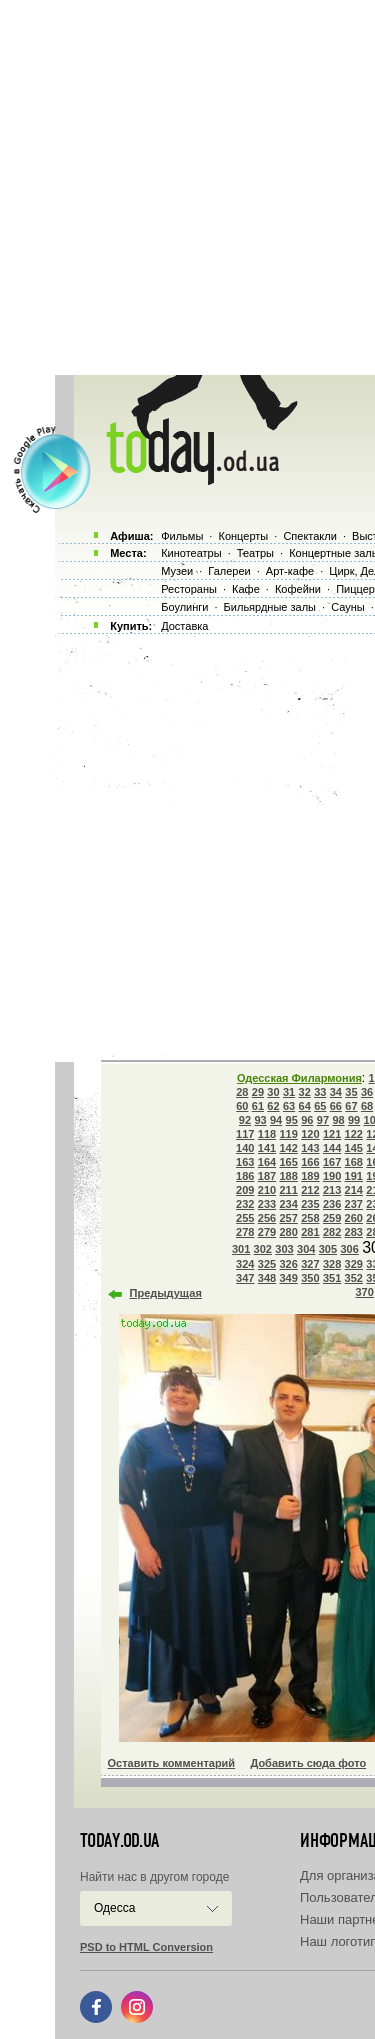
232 (245, 1204)
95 (292, 1120)
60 (242, 1106)
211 (288, 1190)
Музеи (177, 571)
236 (332, 1204)
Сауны (348, 607)
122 (354, 1134)
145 (354, 1148)
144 (332, 1148)
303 (284, 1249)
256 (267, 1218)
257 (288, 1218)
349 (288, 1278)
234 (288, 1204)
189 (310, 1176)
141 (267, 1148)
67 (351, 1106)
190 (332, 1176)
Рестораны (189, 589)
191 (354, 1176)
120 (310, 1134)
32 (305, 1092)
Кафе (246, 589)
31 (289, 1092)
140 (245, 1148)
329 (354, 1264)
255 (245, 1218)
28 (242, 1092)
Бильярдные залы (270, 607)
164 (267, 1162)
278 (245, 1232)
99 (354, 1120)
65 (320, 1106)
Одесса (114, 1908)
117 (245, 1134)
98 (338, 1120)
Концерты (243, 536)
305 (328, 1249)
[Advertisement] (187, 187)
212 (310, 1190)
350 (310, 1278)
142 (288, 1148)
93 (260, 1120)
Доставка (184, 626)
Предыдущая (166, 1293)
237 (354, 1204)
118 (267, 1134)
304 (306, 1249)
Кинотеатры (191, 553)
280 (288, 1232)
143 (310, 1148)
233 (267, 1204)
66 (336, 1106)
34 (336, 1092)
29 (258, 1092)
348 (267, 1278)
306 (349, 1249)
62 (273, 1106)
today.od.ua (119, 1841)
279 (267, 1232)
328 (332, 1264)
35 (351, 1092)
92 (245, 1120)
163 (245, 1162)
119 (288, 1134)
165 (288, 1162)
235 (310, 1204)
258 (310, 1218)
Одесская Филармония (299, 1078)
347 (245, 1278)
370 (364, 1292)
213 (332, 1190)
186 (245, 1176)
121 (332, 1134)
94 (276, 1120)
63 (289, 1106)
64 (305, 1106)
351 (332, 1278)
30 (273, 1092)
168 (354, 1162)
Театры (255, 553)
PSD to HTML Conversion (146, 1947)
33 (320, 1092)
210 (267, 1190)
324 (245, 1264)
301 (241, 1249)
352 (354, 1278)
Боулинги (184, 607)
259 (332, 1218)
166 (310, 1162)
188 (288, 1176)
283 (354, 1232)
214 (354, 1190)
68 (367, 1106)
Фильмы (182, 536)
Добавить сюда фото (308, 1763)
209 (245, 1190)
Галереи (229, 571)
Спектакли (310, 536)
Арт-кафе (290, 571)
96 (307, 1120)
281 (310, 1232)
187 (267, 1176)
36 (367, 1092)
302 (263, 1249)
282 (332, 1232)
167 (332, 1162)
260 (354, 1218)
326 (288, 1264)
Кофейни (298, 589)
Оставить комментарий (172, 1763)
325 (267, 1264)
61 (258, 1106)
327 (310, 1264)
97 (323, 1120)
